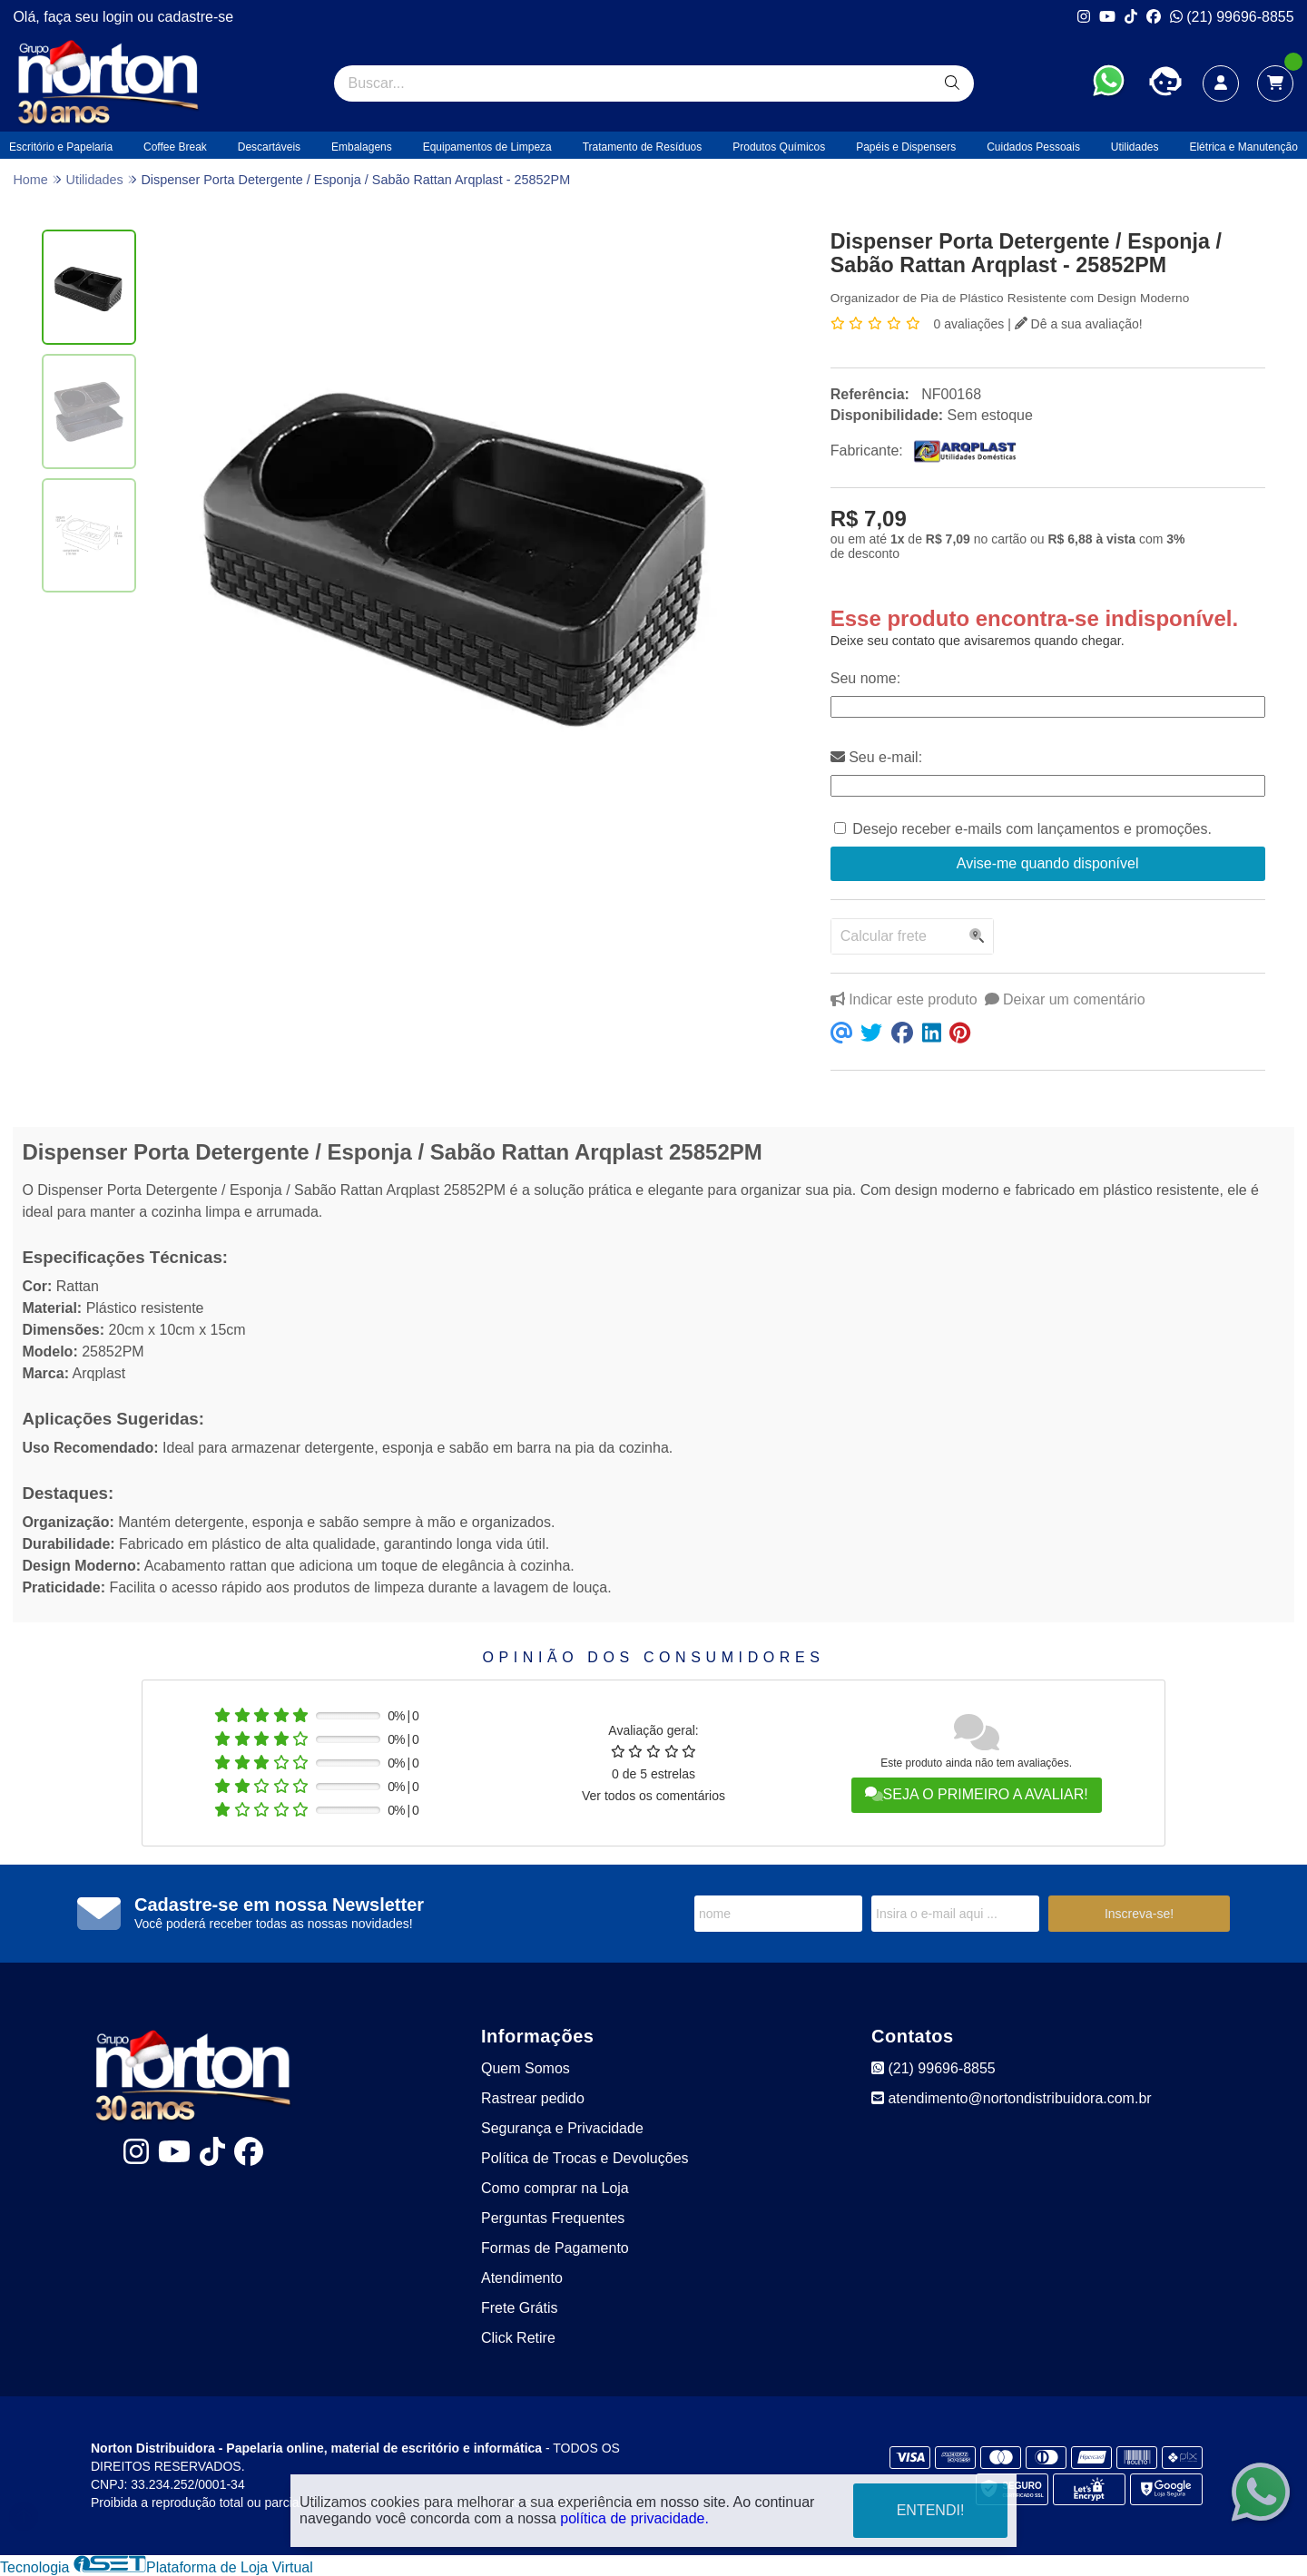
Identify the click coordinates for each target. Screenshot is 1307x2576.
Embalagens (361, 147)
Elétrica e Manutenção (1243, 147)
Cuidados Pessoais (1033, 147)
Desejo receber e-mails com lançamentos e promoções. (1032, 829)
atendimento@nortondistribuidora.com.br (1011, 2098)
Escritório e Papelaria (61, 147)
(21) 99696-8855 (1232, 16)
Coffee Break (175, 147)
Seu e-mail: (876, 757)
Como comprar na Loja (555, 2188)
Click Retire (518, 2338)
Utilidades (1135, 147)
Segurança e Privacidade (562, 2128)
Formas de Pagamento (555, 2248)
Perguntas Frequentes (552, 2218)
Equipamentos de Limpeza (487, 147)
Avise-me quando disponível (1048, 863)
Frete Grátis (519, 2308)
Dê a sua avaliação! (1079, 324)
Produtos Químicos (778, 147)
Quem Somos (525, 2068)
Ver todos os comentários (653, 1795)
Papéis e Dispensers (906, 147)
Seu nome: (865, 678)
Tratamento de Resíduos (643, 147)
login (120, 16)
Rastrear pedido (533, 2098)
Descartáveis (269, 147)
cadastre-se (196, 16)
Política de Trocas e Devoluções (585, 2158)
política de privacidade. (634, 2518)
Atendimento (522, 2278)
